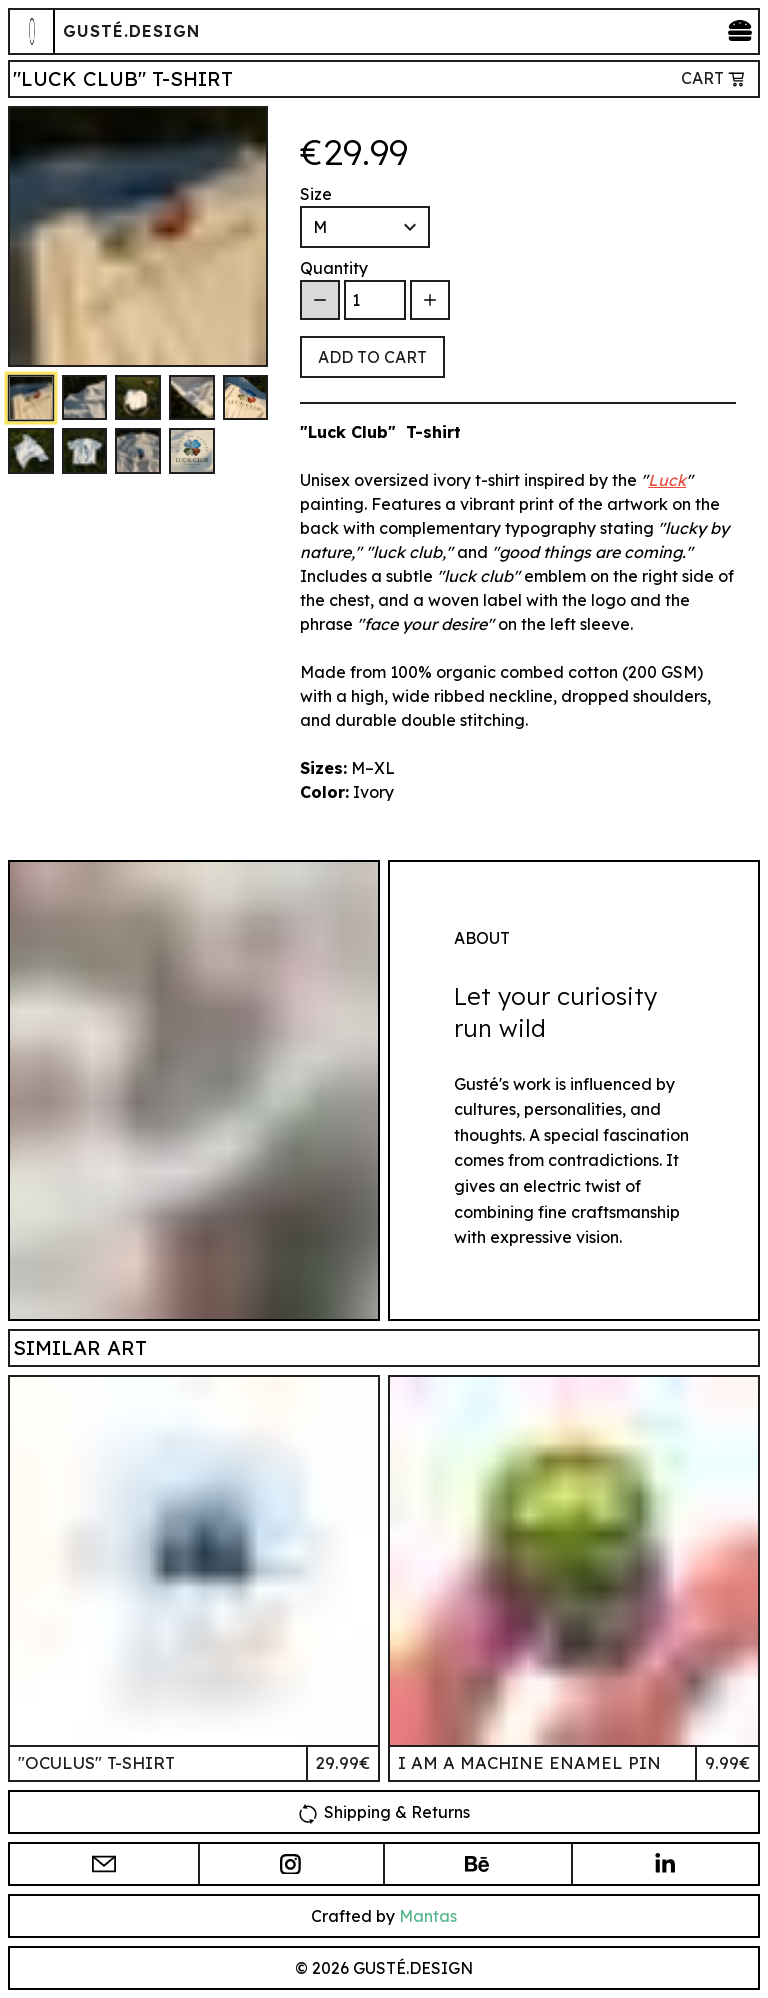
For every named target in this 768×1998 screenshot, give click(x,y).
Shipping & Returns (384, 1811)
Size (316, 194)
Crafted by (384, 1916)
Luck (667, 480)
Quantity (334, 268)
